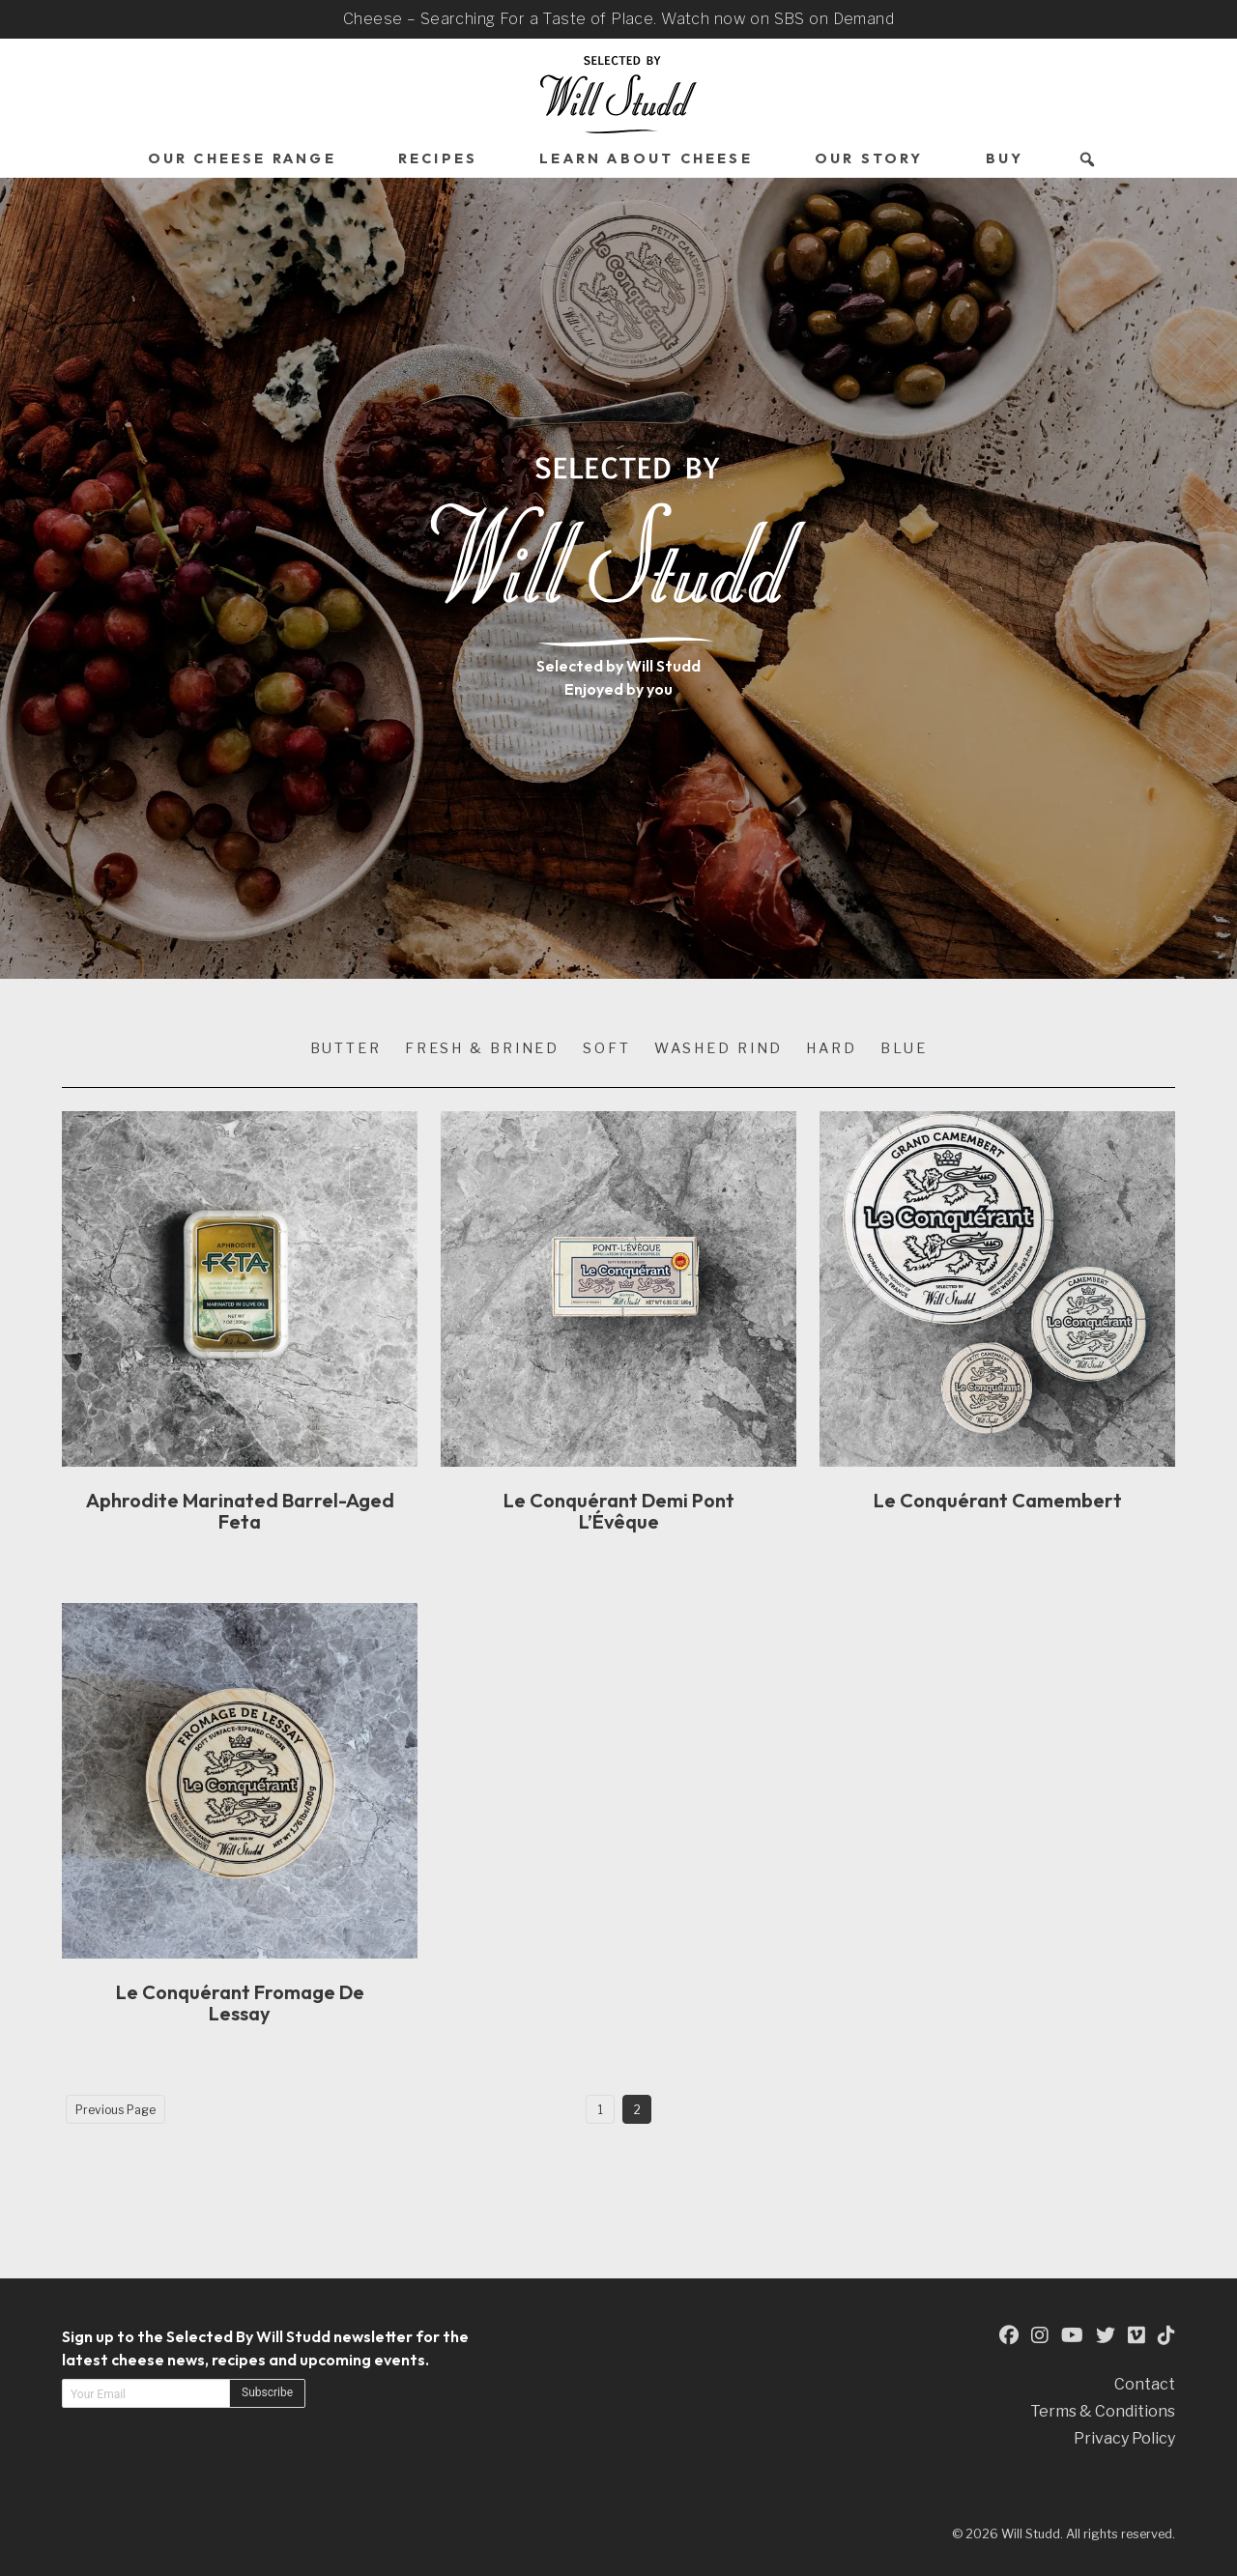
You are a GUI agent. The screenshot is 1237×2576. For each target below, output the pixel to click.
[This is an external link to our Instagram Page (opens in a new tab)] (1040, 2336)
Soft (607, 1048)
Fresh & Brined (482, 1048)
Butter (346, 1048)
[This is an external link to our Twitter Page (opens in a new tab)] (1105, 2336)
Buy (1005, 158)
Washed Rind (719, 1048)
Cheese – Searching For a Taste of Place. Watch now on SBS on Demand (618, 19)
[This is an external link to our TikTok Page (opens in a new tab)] (1166, 2336)
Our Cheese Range (242, 158)
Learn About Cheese (646, 158)
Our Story (869, 158)
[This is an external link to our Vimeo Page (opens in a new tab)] (1136, 2336)
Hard (831, 1048)
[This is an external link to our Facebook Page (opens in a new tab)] (1009, 2336)
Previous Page (115, 2110)
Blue (904, 1048)
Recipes (437, 158)
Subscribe (267, 2392)
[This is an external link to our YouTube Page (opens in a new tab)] (1072, 2336)
